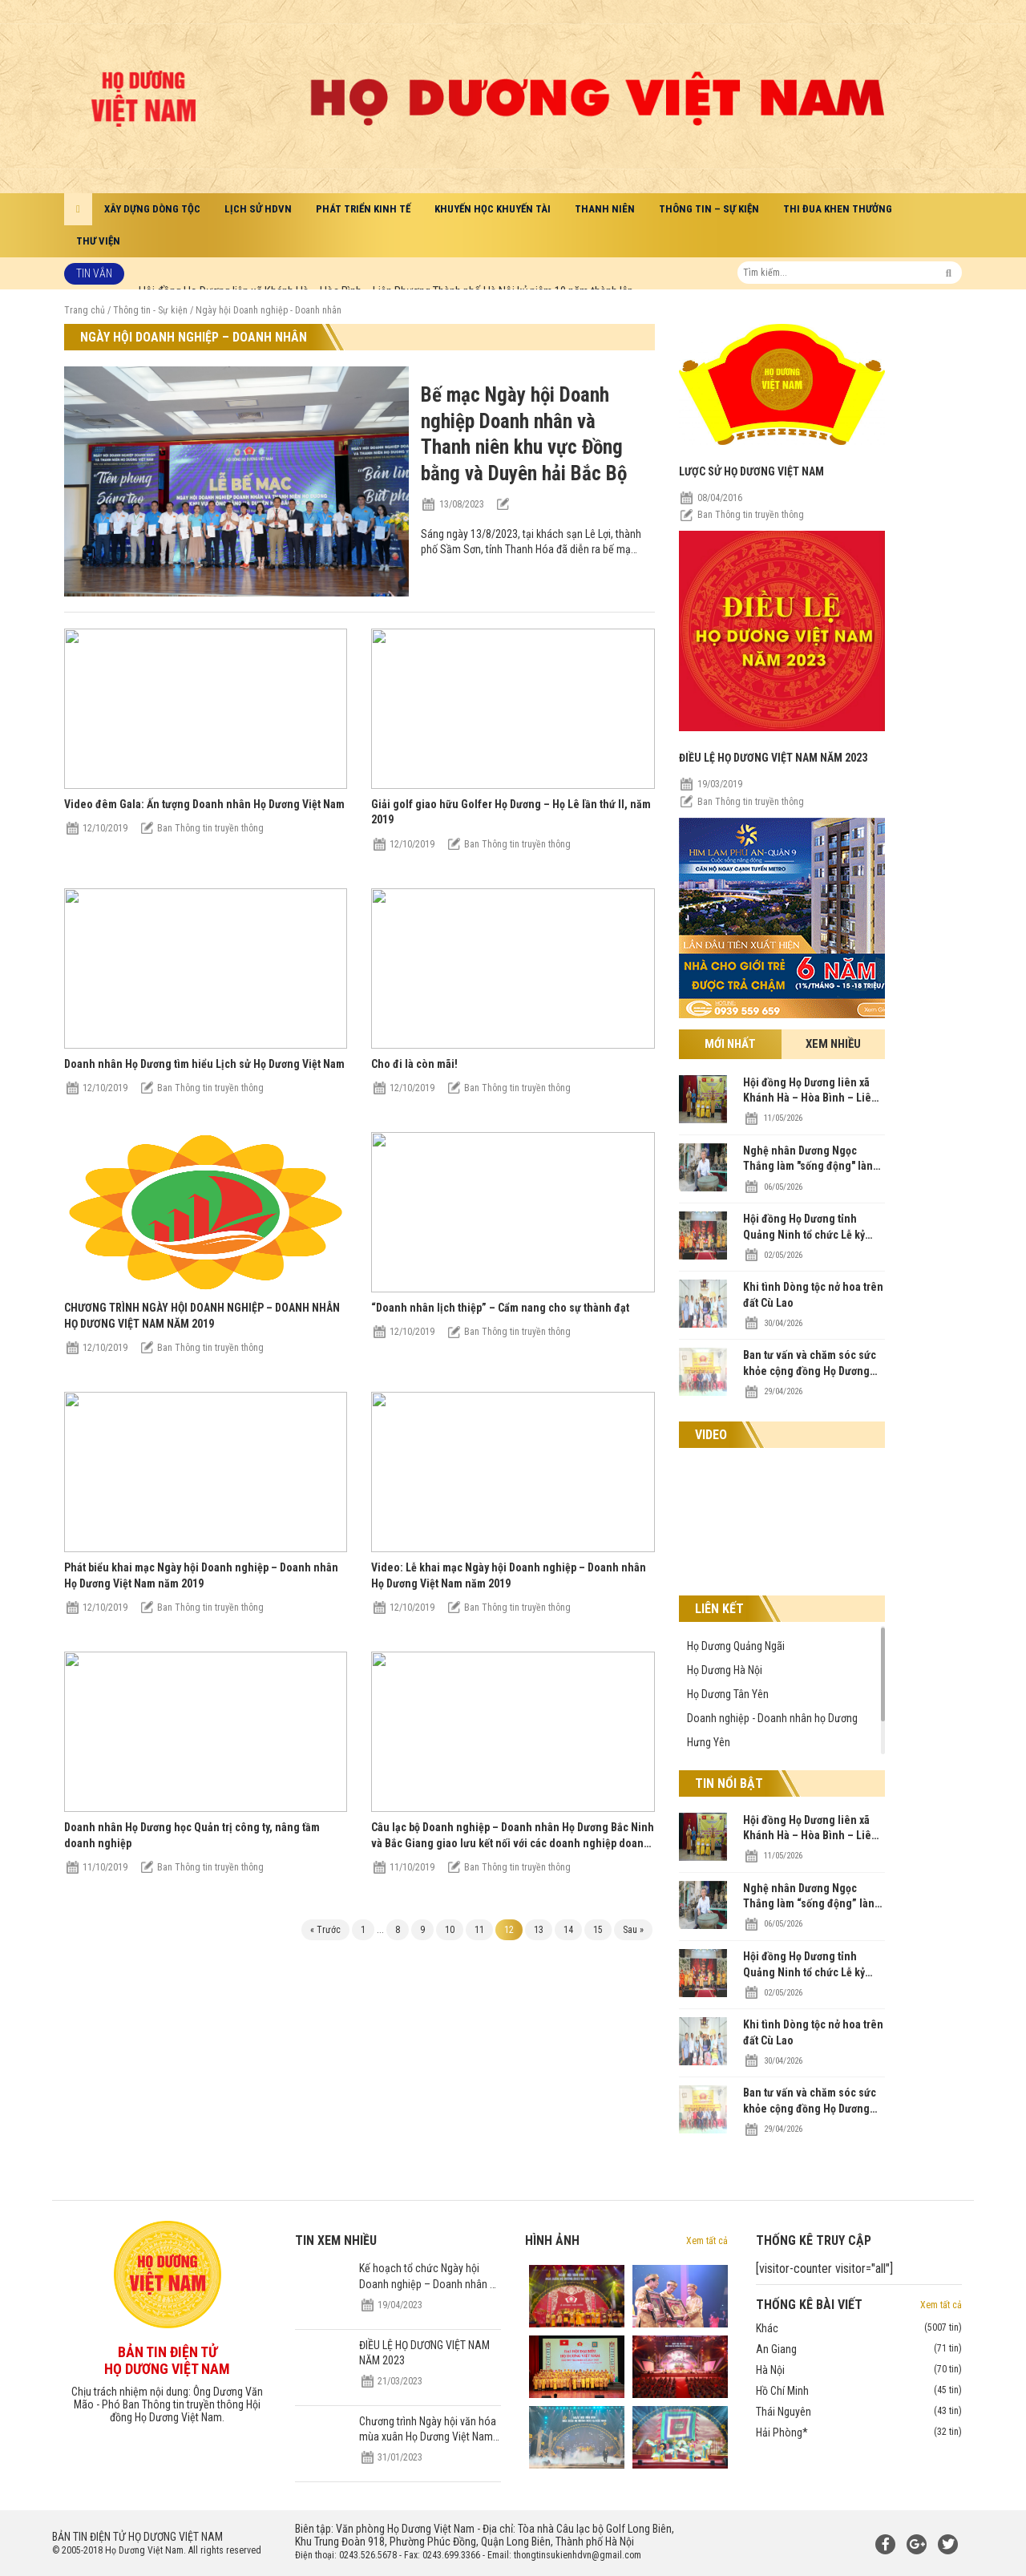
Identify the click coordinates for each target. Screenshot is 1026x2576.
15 (598, 1929)
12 (509, 1929)
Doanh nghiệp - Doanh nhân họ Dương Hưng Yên (772, 1730)
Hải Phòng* (859, 2432)
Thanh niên (605, 209)
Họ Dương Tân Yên (728, 1694)
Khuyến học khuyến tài (492, 209)
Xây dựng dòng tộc (152, 209)
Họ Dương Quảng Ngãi (736, 1646)
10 (449, 1929)
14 (568, 1929)
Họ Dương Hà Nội (724, 1670)
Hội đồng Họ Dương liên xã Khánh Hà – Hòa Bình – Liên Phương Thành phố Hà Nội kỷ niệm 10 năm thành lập (386, 272)
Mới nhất (730, 1044)
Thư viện (98, 241)
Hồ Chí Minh (859, 2390)
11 (479, 1929)
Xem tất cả (707, 2240)
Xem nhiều (833, 1044)
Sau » (633, 1929)
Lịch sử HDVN (258, 209)
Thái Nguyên (859, 2411)
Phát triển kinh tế (363, 209)
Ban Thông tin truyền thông (210, 828)
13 (538, 1929)
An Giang (859, 2349)
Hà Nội (859, 2370)
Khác (859, 2328)
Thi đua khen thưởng (837, 209)
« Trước (325, 1929)
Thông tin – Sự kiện (709, 209)
